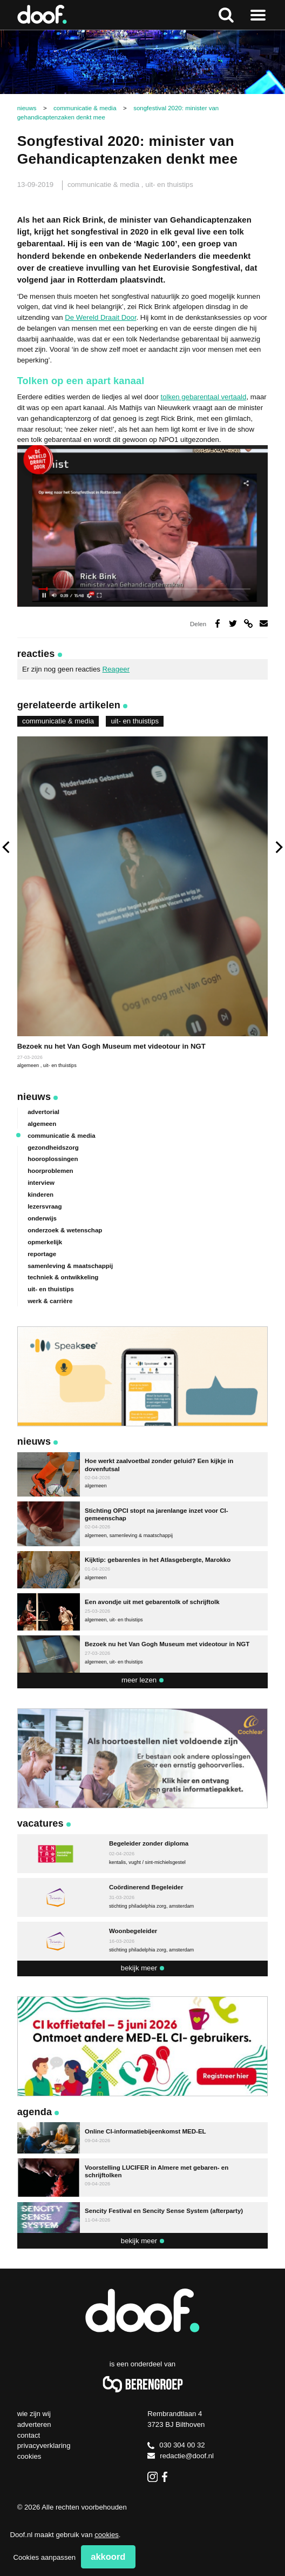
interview (41, 1182)
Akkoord (108, 2556)
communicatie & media (104, 184)
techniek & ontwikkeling (63, 1277)
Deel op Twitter (233, 623)
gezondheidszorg (53, 1147)
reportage (42, 1254)
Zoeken (226, 15)
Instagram (152, 2476)
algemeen (28, 1065)
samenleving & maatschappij (70, 1266)
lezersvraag (45, 1206)
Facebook (167, 2476)
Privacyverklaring (44, 2445)
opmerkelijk (45, 1242)
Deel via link (248, 623)
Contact (28, 2435)
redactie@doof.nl (180, 2456)
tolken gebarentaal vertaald (203, 397)
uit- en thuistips (169, 184)
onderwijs (42, 1218)
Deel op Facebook (217, 623)
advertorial (43, 1112)
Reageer (116, 669)
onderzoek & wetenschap (65, 1230)
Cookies (29, 2456)
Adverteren (34, 2424)
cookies (106, 2535)
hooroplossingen (53, 1159)
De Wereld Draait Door (100, 317)
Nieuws (34, 1096)
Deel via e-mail (264, 623)
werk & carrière (50, 1301)
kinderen (40, 1194)
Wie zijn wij (34, 2414)
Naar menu (258, 15)
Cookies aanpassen (44, 2557)
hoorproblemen (50, 1171)
